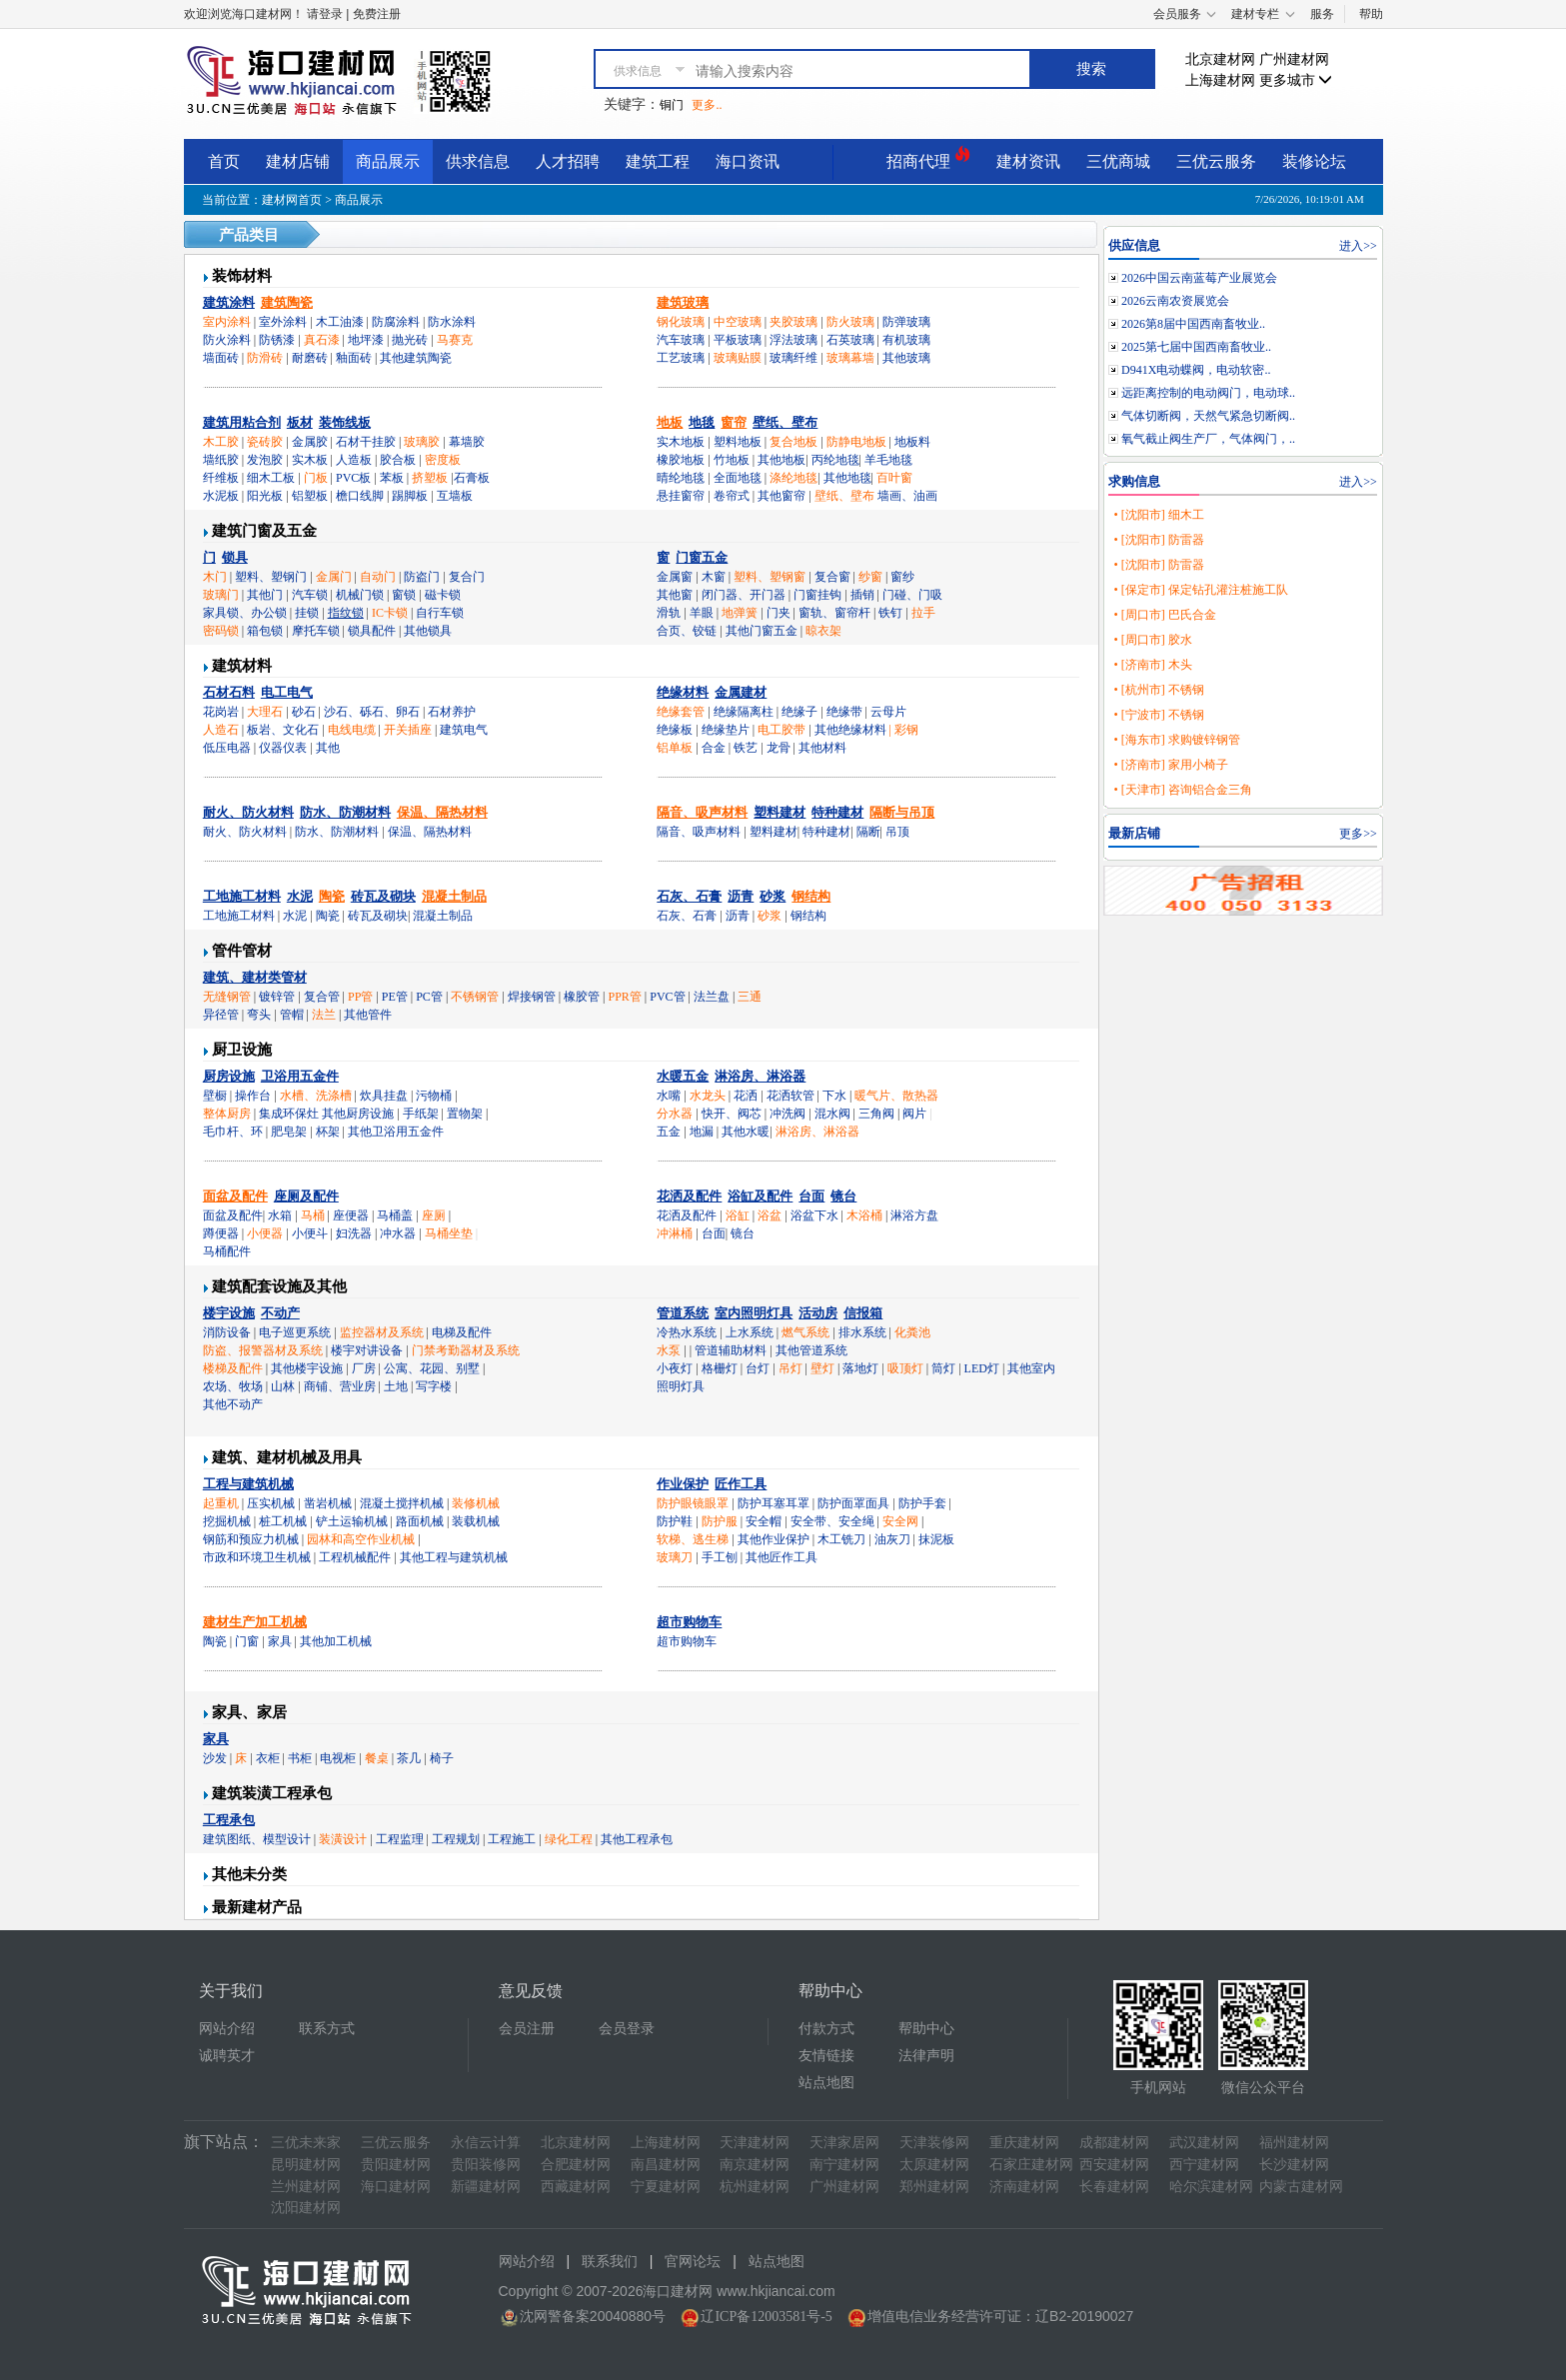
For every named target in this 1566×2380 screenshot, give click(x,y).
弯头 (259, 1015)
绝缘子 (799, 712)
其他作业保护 (773, 1539)
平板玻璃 (738, 340)
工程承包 (229, 1819)
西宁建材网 (1204, 2164)
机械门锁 (360, 595)
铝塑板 (310, 496)
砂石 (304, 712)
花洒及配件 (689, 1196)
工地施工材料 (242, 896)
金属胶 (310, 442)
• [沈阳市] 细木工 (1158, 515)
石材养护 (452, 712)
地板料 (912, 442)
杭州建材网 (754, 2186)
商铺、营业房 (340, 1386)
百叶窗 (894, 478)
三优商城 (1118, 161)
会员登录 (627, 2028)
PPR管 (625, 997)
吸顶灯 (905, 1368)
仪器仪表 (283, 748)
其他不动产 (233, 1404)
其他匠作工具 (781, 1557)
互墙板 (455, 496)
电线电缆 (352, 730)
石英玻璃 (850, 340)
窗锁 (404, 595)
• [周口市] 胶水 (1152, 640)
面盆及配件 (235, 1196)
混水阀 (832, 1114)
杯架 (328, 1132)
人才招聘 (568, 161)
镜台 (843, 1196)
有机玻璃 (906, 340)
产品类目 (249, 235)
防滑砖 (265, 358)
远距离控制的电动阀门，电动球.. (1208, 393)
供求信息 (478, 161)
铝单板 (675, 748)
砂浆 (772, 896)
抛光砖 (410, 340)
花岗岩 (221, 712)
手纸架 (421, 1114)
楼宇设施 (229, 1312)
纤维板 (221, 478)
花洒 (746, 1096)
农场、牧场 (233, 1386)
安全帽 (764, 1521)
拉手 (923, 613)
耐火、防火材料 (248, 812)
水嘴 (669, 1096)
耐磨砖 (310, 358)
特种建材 (837, 812)
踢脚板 (410, 496)
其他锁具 (428, 631)
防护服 (720, 1521)
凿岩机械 (328, 1503)
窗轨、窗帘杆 (834, 613)
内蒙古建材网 (1301, 2186)
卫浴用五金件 (300, 1076)
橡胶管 (582, 997)
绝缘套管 (681, 712)
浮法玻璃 (793, 340)
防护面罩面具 (853, 1503)
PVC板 (353, 478)
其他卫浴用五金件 (396, 1132)
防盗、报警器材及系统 (263, 1350)
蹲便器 (221, 1233)
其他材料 (822, 748)
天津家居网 (844, 2142)
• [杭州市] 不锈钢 (1158, 690)
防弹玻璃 (906, 322)
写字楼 (434, 1386)
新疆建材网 (486, 2186)
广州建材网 (1294, 59)
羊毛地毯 (888, 460)
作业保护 (683, 1483)
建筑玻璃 (683, 302)
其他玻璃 (906, 358)
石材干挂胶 (366, 442)
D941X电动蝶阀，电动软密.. (1195, 370)
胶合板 (398, 460)
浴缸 (738, 1215)
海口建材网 (396, 2186)
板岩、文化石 (283, 730)
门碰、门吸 (912, 595)
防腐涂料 (396, 322)
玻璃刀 (675, 1557)
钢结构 (810, 896)
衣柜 (268, 1758)
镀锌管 (277, 997)
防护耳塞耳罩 (773, 1503)
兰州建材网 (306, 2186)
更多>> (1358, 834)
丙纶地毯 (835, 460)
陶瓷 (332, 896)
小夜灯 (675, 1368)
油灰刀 (892, 1539)
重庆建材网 (1024, 2142)
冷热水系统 (687, 1332)
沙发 (215, 1758)
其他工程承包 (637, 1839)
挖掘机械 (227, 1521)
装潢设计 (343, 1839)
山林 (283, 1386)
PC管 (429, 997)
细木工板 (271, 478)
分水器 (675, 1114)
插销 (862, 595)
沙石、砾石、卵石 (372, 712)
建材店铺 (298, 161)
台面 (811, 1196)
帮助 (1371, 14)
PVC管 (667, 997)
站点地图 (826, 2082)
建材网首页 (292, 200)
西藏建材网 (576, 2186)
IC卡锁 (390, 613)
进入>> (1358, 246)
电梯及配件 (462, 1332)
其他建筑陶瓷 (416, 358)
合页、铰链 (687, 631)
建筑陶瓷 (287, 302)
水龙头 (708, 1096)
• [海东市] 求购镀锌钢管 (1176, 740)
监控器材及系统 (382, 1332)
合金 (714, 748)
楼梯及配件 (233, 1368)
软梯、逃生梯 (693, 1539)
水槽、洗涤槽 (316, 1096)
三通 (750, 997)
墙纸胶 (221, 460)
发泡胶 (265, 460)
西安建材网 (1114, 2164)
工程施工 (512, 1839)
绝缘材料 (683, 692)
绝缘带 (844, 712)
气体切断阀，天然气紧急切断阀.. (1208, 416)
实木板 (310, 460)
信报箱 (862, 1312)
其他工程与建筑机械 (454, 1557)
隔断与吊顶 (901, 812)
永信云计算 (486, 2142)
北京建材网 (1220, 59)
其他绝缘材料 (850, 730)
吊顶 (897, 832)
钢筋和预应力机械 (251, 1539)
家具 (280, 1641)
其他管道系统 (811, 1350)
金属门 (334, 577)
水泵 (669, 1350)
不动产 (280, 1312)
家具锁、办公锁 (245, 613)
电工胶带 (781, 730)
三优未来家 (306, 2142)
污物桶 (434, 1096)
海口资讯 (748, 161)
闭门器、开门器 (743, 595)
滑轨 (669, 613)
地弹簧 (740, 613)
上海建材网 (1220, 80)
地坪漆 (366, 340)
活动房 (817, 1312)
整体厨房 (227, 1114)
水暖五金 (683, 1076)
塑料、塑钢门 (271, 577)
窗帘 (734, 422)
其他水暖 (746, 1132)
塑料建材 (779, 812)
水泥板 (221, 496)
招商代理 (928, 158)
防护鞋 (675, 1521)
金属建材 (741, 692)
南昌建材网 (666, 2164)
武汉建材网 (1204, 2142)
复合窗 (832, 577)
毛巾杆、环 (233, 1132)
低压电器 (227, 748)
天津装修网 (934, 2142)
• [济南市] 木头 (1152, 665)
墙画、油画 (907, 496)
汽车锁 (310, 595)
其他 (328, 748)
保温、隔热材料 (442, 812)
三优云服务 (1216, 161)
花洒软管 (790, 1096)
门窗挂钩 (817, 595)
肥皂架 (289, 1132)
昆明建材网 (306, 2164)
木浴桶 (864, 1215)
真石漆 (322, 340)
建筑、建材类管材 (255, 977)
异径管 (221, 1015)
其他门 (265, 595)
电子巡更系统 (295, 1332)
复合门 (467, 577)
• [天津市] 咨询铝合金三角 (1182, 790)
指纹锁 (346, 613)
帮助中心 (926, 2028)
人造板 (354, 460)
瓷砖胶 (265, 442)
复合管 (322, 997)
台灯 (758, 1368)
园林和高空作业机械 (361, 1539)
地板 (670, 422)
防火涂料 (227, 340)
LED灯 (981, 1368)
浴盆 (770, 1215)
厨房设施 (229, 1076)
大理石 (265, 712)
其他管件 (368, 1015)
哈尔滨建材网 (1211, 2186)
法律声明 (926, 2055)
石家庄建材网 (1031, 2164)
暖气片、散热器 (896, 1096)
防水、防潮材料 (345, 812)
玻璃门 (221, 595)
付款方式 (826, 2028)
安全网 (900, 1521)
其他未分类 (249, 1874)
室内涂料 (227, 322)
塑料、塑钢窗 (769, 577)
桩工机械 (283, 1521)
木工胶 (221, 442)
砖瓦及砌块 (383, 896)
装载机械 (476, 1521)
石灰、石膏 (689, 896)
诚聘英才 (227, 2055)
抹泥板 (936, 1539)
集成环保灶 (289, 1114)
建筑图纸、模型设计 (257, 1839)
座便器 (351, 1215)
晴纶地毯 (681, 478)
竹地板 (732, 460)
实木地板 (681, 442)
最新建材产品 (257, 1907)
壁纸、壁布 (785, 422)
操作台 (253, 1096)
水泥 (300, 896)
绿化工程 (569, 1839)
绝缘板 (675, 730)
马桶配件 (227, 1251)
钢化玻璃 (681, 322)
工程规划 (456, 1839)
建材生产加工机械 (255, 1621)
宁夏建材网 (666, 2186)
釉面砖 (354, 358)
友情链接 (826, 2055)
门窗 (247, 1641)
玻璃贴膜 (738, 358)
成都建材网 (1114, 2142)
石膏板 (472, 478)
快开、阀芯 (732, 1114)
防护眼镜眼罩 (693, 1503)
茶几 (409, 1758)
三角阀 (876, 1114)
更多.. (707, 105)
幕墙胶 (467, 442)
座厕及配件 (306, 1196)
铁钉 (890, 613)
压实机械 (271, 1503)
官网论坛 (693, 2261)
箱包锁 (265, 631)
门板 (316, 478)
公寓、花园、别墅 (432, 1368)
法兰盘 (712, 997)
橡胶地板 (681, 460)
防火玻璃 (850, 322)
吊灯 (790, 1368)
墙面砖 (221, 358)
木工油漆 (340, 322)
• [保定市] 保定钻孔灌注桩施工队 (1200, 590)
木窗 (714, 577)
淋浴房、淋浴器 (760, 1076)
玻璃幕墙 (850, 358)
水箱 (280, 1215)
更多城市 (1296, 80)
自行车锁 (440, 613)
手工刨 (720, 1557)
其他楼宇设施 (307, 1368)
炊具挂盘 (384, 1096)
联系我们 (610, 2261)
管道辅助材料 (731, 1350)
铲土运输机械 (352, 1521)
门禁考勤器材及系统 (466, 1350)
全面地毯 (738, 478)
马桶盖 (395, 1215)
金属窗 (675, 577)
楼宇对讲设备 (367, 1350)
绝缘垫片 (726, 730)
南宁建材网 (844, 2164)
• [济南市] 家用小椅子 (1170, 765)
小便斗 (310, 1233)
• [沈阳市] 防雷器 (1158, 540)
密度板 (443, 460)
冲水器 (398, 1233)
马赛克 (455, 340)
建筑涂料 (229, 302)
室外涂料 (283, 322)
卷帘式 (732, 496)
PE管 (395, 997)
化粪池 (912, 1332)
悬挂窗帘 (681, 496)
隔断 (868, 832)
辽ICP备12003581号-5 (766, 2316)
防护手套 (922, 1503)
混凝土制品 (454, 896)
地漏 (702, 1132)
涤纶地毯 (793, 478)
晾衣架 (823, 631)
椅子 (442, 1758)
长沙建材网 (1294, 2164)
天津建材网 (754, 2142)
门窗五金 (702, 557)
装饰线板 (345, 422)
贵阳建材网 (396, 2164)
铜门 (672, 105)
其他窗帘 (781, 496)
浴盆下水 (814, 1215)
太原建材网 (934, 2164)
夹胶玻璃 (793, 322)
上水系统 (750, 1332)
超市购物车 (689, 1621)
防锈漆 (277, 340)
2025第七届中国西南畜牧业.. (1196, 347)
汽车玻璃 (681, 340)
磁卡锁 (443, 595)
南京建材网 (754, 2164)
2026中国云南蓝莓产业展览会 (1199, 278)
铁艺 (746, 748)
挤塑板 (430, 478)
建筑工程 (658, 161)
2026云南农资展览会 (1175, 301)
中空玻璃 (738, 322)
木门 (215, 577)
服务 (1322, 14)
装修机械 (476, 1503)
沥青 (741, 896)
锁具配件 (372, 631)
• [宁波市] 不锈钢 (1158, 715)
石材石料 (229, 692)
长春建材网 (1114, 2186)
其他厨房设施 (358, 1114)
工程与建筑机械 (248, 1483)
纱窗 (870, 577)
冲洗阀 (787, 1114)
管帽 (292, 1015)
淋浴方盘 (914, 1215)
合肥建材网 (576, 2164)
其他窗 (675, 595)
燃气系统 (805, 1332)
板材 (300, 422)
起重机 (221, 1503)
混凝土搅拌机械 (402, 1503)
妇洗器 (354, 1233)
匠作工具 (741, 1483)
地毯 (702, 422)
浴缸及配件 (760, 1196)
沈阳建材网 (306, 2207)
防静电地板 (856, 442)
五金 (669, 1132)
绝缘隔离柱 (744, 712)
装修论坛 (1314, 161)
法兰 (324, 1015)
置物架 (465, 1114)
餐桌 (377, 1758)
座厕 (434, 1215)
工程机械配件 (355, 1557)
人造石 (221, 730)
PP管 (360, 997)
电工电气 (287, 692)
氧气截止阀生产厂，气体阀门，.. (1208, 439)
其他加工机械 (336, 1641)
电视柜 (338, 1758)
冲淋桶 (675, 1233)
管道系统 (683, 1312)
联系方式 (327, 2028)
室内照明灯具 (753, 1312)
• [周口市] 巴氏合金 (1164, 615)
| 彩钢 (902, 730)
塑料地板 (738, 442)
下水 (834, 1096)
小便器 (265, 1233)
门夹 (778, 613)
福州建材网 (1294, 2142)
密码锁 (221, 631)
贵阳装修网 (486, 2164)
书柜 (300, 1758)
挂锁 (307, 613)
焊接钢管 (532, 997)
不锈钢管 (475, 997)
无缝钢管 (227, 997)
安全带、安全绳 (832, 1521)
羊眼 (702, 613)
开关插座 (408, 730)
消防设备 (227, 1332)
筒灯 (943, 1368)
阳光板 (265, 496)
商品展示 (388, 161)
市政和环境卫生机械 (257, 1557)
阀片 (914, 1114)
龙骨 (778, 748)
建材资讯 (1028, 161)
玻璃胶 (422, 442)
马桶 (313, 1215)
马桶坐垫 (449, 1233)
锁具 (235, 557)
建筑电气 (464, 730)
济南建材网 (1024, 2186)
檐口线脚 (360, 496)
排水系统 (862, 1332)
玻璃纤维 (793, 358)
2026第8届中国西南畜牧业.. (1193, 324)
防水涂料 (452, 322)
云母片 (888, 712)
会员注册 (527, 2028)
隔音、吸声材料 (702, 812)
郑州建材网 (934, 2186)
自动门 (378, 577)
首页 (224, 161)
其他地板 (781, 460)
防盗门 (422, 577)
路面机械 (420, 1521)
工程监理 (400, 1839)
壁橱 (215, 1096)
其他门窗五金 (761, 631)
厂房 (364, 1368)
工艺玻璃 (681, 358)
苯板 (392, 478)
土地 (396, 1386)
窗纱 (902, 577)
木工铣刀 (841, 1539)
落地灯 (860, 1368)
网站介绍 (227, 2028)
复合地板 (793, 442)
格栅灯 (720, 1368)
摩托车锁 (316, 631)
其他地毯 (847, 478)
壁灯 (822, 1368)
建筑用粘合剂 (242, 422)
